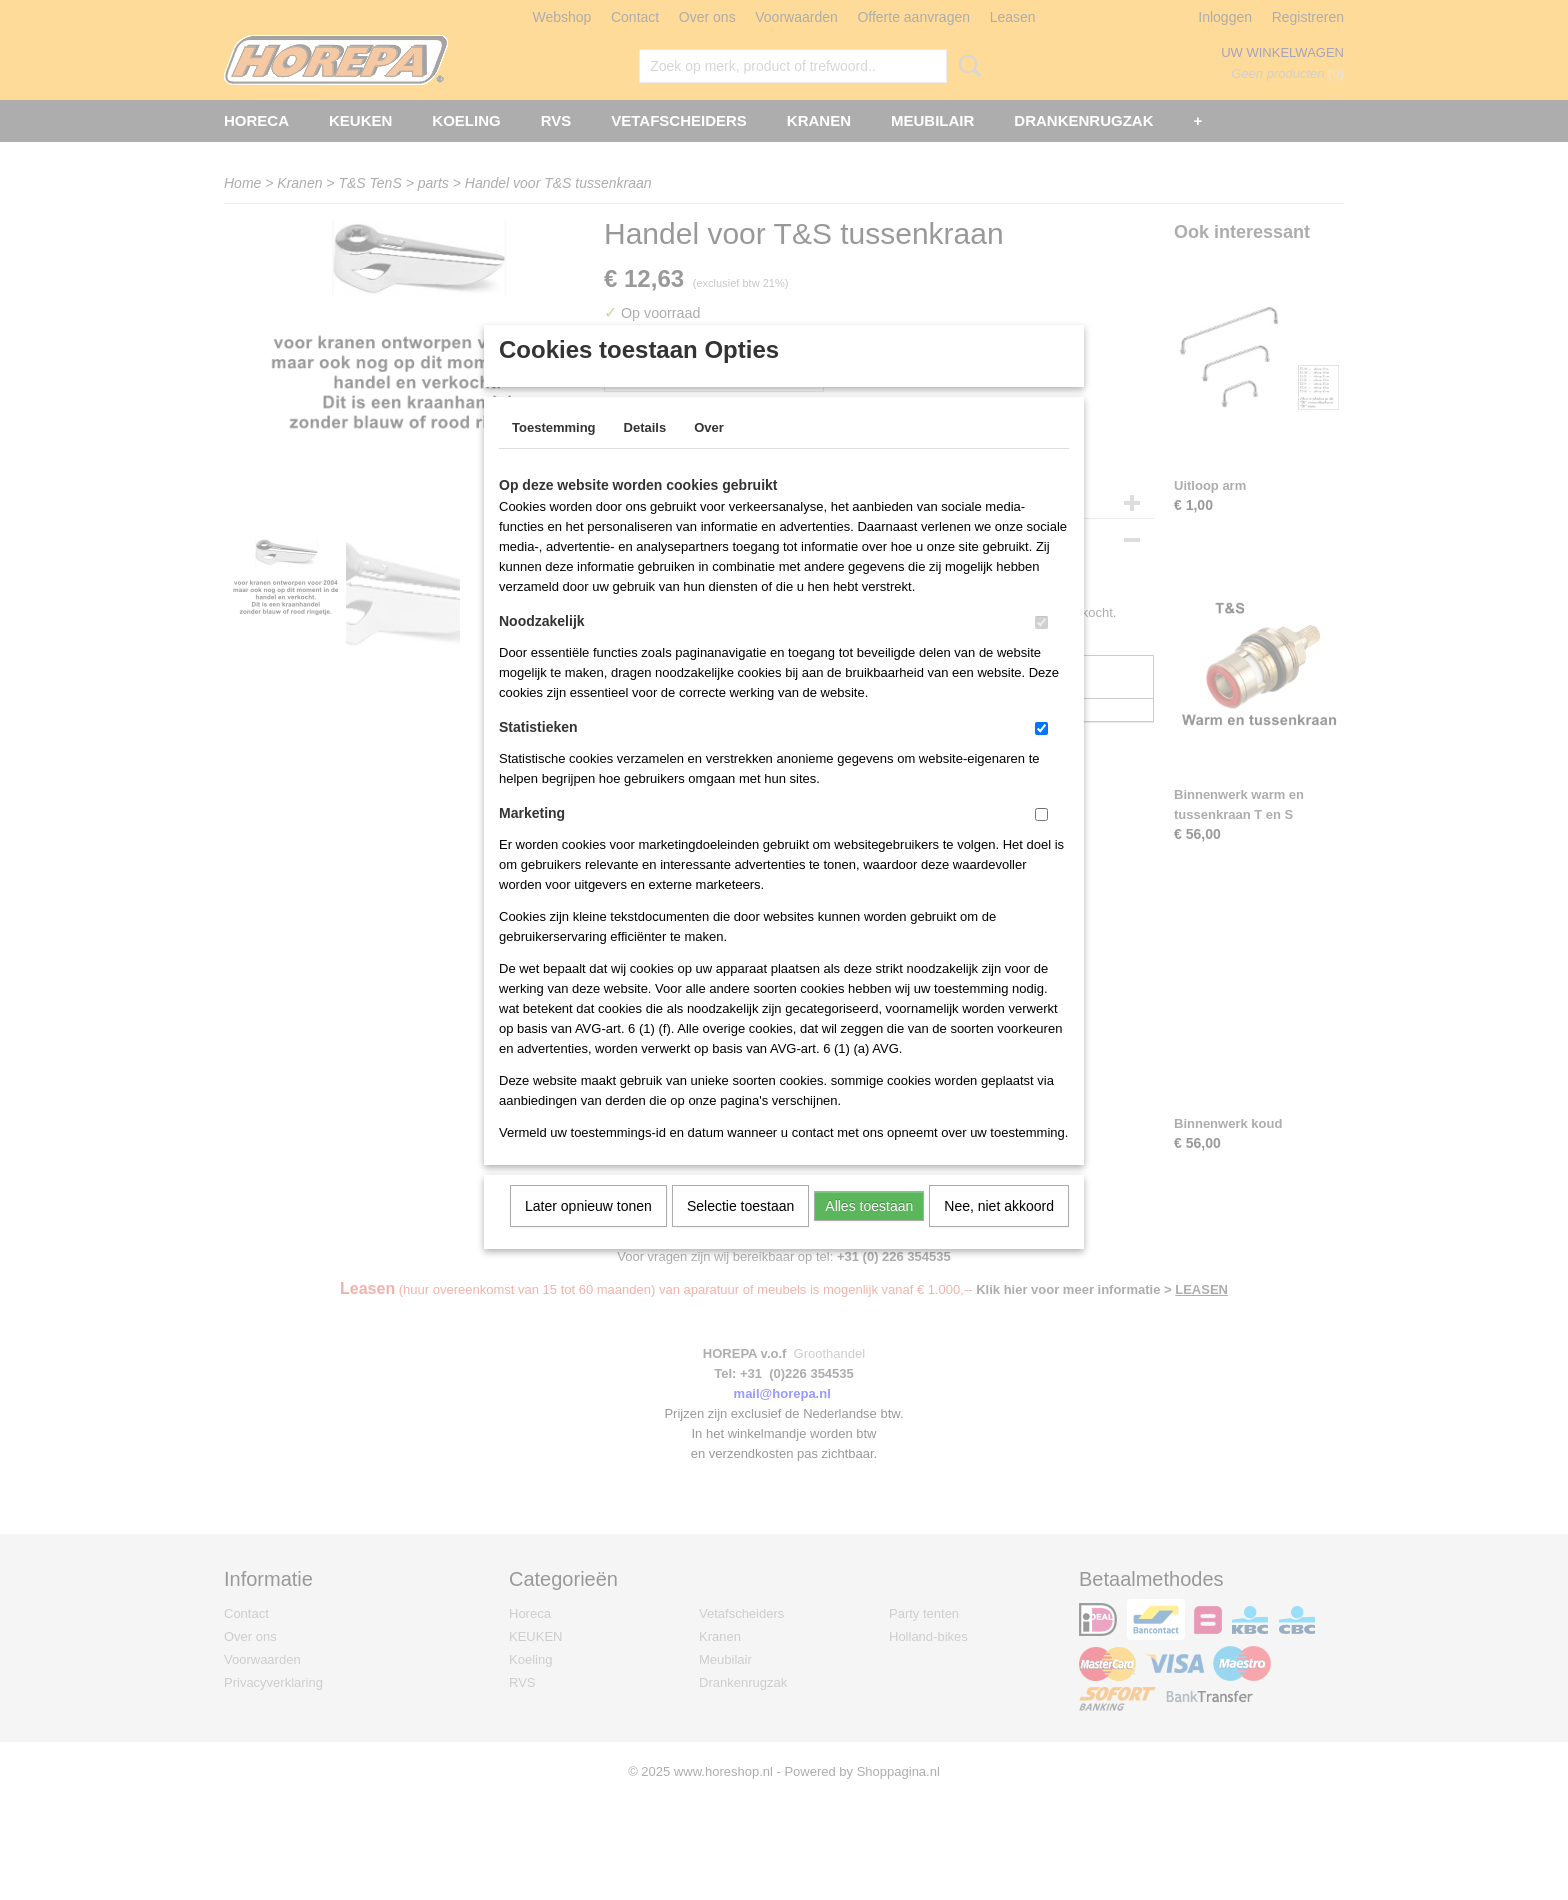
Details (645, 453)
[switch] (1041, 648)
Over (709, 453)
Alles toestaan (869, 1232)
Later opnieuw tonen (588, 1232)
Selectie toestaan (740, 1232)
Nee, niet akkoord (999, 1232)
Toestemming (554, 453)
